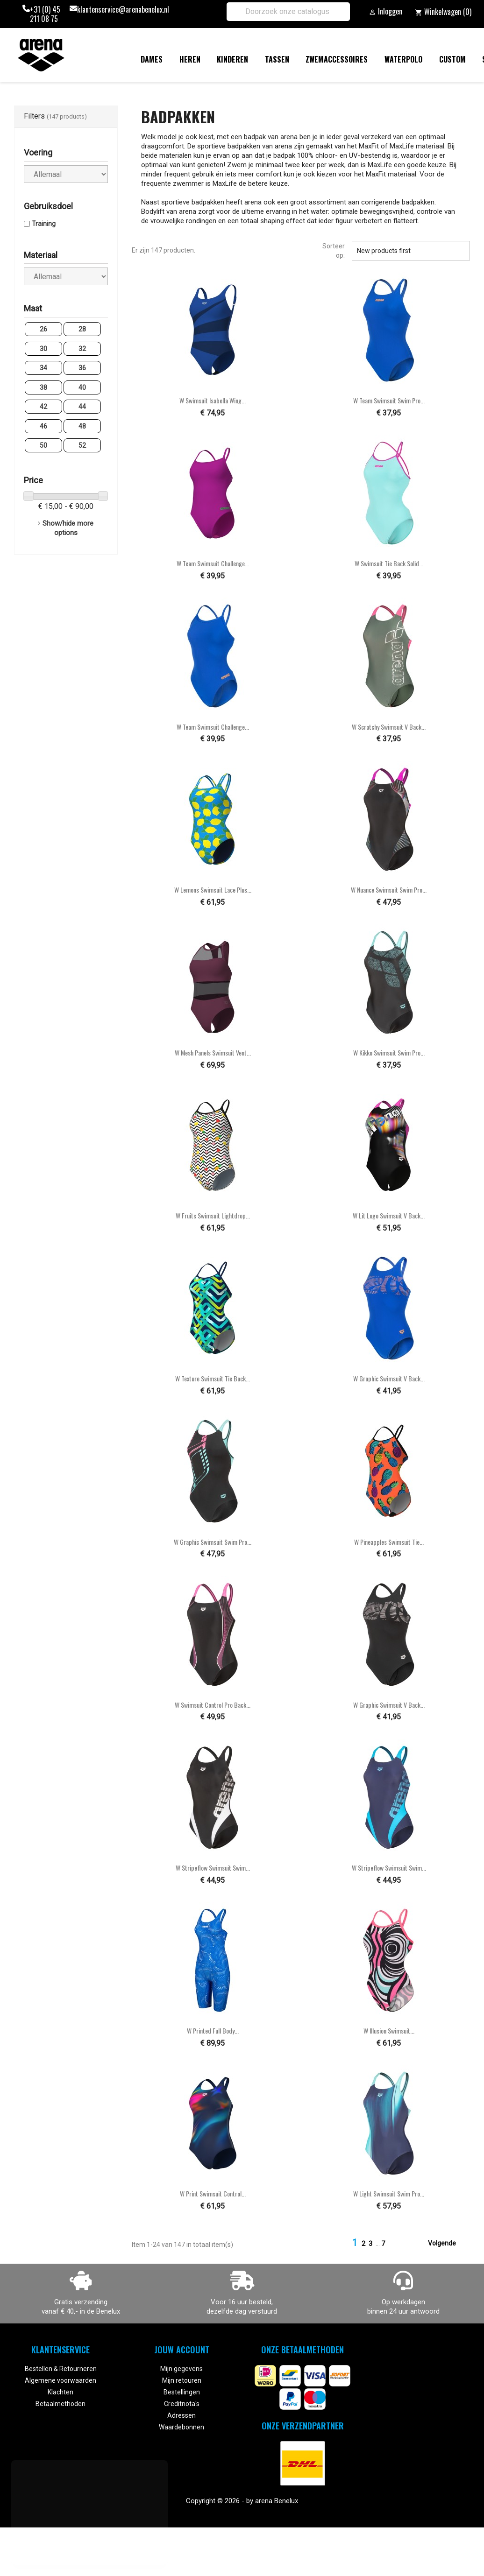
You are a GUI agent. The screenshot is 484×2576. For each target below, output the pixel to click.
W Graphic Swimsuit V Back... (389, 1378)
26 (43, 329)
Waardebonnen (181, 2427)
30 (43, 348)
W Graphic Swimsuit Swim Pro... (212, 1542)
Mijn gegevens (181, 2368)
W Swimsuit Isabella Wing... (212, 400)
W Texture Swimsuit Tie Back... (212, 1378)
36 (82, 368)
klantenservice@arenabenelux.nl (123, 10)
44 (82, 406)
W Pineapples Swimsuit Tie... (389, 1542)
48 (82, 426)
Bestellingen (182, 2392)
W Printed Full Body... (213, 2030)
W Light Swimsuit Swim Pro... (388, 2193)
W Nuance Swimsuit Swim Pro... (389, 889)
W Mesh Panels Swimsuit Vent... (213, 1052)
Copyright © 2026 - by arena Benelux (242, 2501)
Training (44, 223)
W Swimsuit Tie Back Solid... (389, 563)
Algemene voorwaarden (60, 2380)
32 (82, 348)
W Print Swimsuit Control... (213, 2193)
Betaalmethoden (60, 2403)
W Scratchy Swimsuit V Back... (389, 727)
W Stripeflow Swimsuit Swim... (213, 1867)
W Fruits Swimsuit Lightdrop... (213, 1215)
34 (43, 368)
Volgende (447, 2243)
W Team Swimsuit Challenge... (213, 563)
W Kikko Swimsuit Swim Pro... (389, 1052)
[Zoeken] (288, 11)
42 (43, 406)
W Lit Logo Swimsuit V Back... (389, 1215)
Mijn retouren (181, 2380)
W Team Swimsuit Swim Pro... (389, 400)
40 (82, 387)
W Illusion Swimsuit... (388, 2030)
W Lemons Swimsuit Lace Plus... (212, 889)
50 (43, 445)
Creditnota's (181, 2403)
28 (82, 329)
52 (82, 445)
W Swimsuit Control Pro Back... (212, 1705)
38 (43, 387)
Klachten (60, 2392)
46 (43, 426)
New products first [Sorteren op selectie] (411, 250)
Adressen (181, 2415)
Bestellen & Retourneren (61, 2368)
